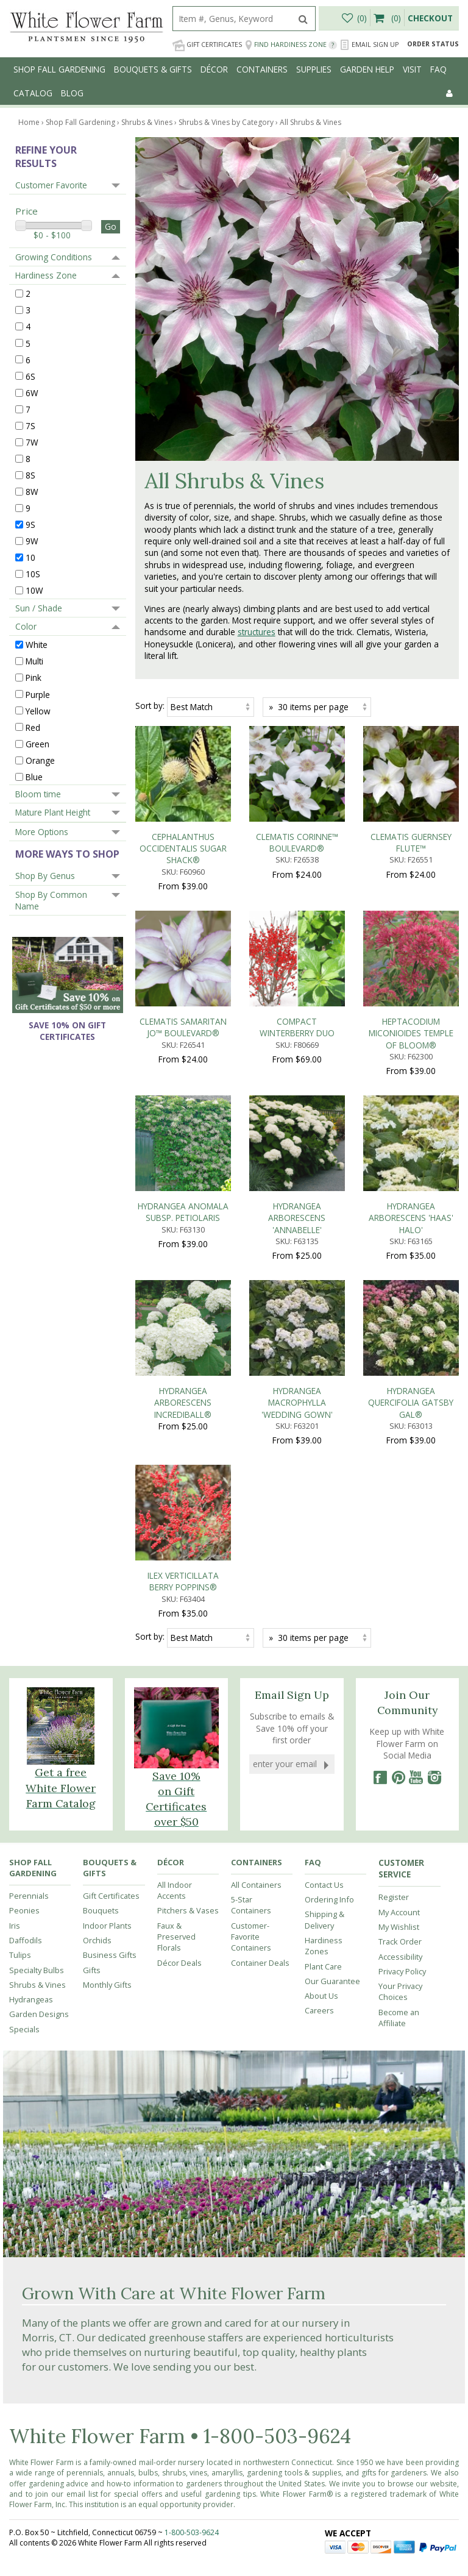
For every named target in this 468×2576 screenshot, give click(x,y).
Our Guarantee (332, 1597)
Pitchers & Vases (188, 1527)
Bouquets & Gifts (153, 69)
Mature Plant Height (52, 812)
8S (30, 475)
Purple (38, 694)
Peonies (24, 1527)
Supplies (314, 69)
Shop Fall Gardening (59, 69)
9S (30, 524)
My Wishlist (398, 1544)
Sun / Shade (38, 608)
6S (30, 376)
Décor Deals (179, 1579)
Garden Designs (39, 1631)
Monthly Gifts (107, 1601)
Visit (412, 69)
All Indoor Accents (174, 1507)
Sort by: (150, 706)
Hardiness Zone (46, 275)
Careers (319, 1627)
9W (32, 541)
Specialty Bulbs (36, 1586)
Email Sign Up (369, 45)
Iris (14, 1542)
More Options (41, 832)
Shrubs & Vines (37, 1601)
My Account (399, 1528)
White (37, 644)
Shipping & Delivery (324, 1537)
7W (32, 442)
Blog (72, 93)
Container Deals (260, 1579)
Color (26, 626)
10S (33, 574)
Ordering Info (329, 1516)
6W (32, 392)
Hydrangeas (31, 1616)
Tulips (20, 1572)
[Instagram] (434, 1395)
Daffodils (25, 1557)
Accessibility (400, 1573)
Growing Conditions (53, 257)
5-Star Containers (251, 1522)
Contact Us (324, 1501)
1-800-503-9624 (277, 2052)
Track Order (400, 1558)
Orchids (97, 1557)
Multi (34, 661)
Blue (34, 776)
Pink (33, 677)
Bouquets (101, 1527)
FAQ (438, 69)
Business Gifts (109, 1572)
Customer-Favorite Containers (251, 1553)
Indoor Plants (107, 1542)
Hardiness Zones (323, 1563)
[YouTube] (416, 1395)
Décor (214, 69)
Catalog (32, 93)
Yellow (38, 710)
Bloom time (38, 794)
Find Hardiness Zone (291, 45)
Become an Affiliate (398, 1634)
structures (256, 632)
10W (34, 590)
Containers (262, 69)
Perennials (29, 1512)
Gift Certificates (207, 45)
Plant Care (323, 1583)
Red (33, 727)
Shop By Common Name (51, 900)
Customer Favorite (51, 185)
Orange (40, 760)
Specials (24, 1645)
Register (393, 1514)
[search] (232, 18)
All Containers (256, 1501)
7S (30, 425)
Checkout (430, 18)
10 (30, 557)
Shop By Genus (45, 875)
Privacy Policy (402, 1587)
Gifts (92, 1586)
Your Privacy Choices (400, 1609)
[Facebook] (380, 1395)
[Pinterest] (398, 1395)
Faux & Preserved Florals (176, 1553)
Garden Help (367, 69)
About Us (321, 1612)
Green (37, 743)
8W (32, 491)
